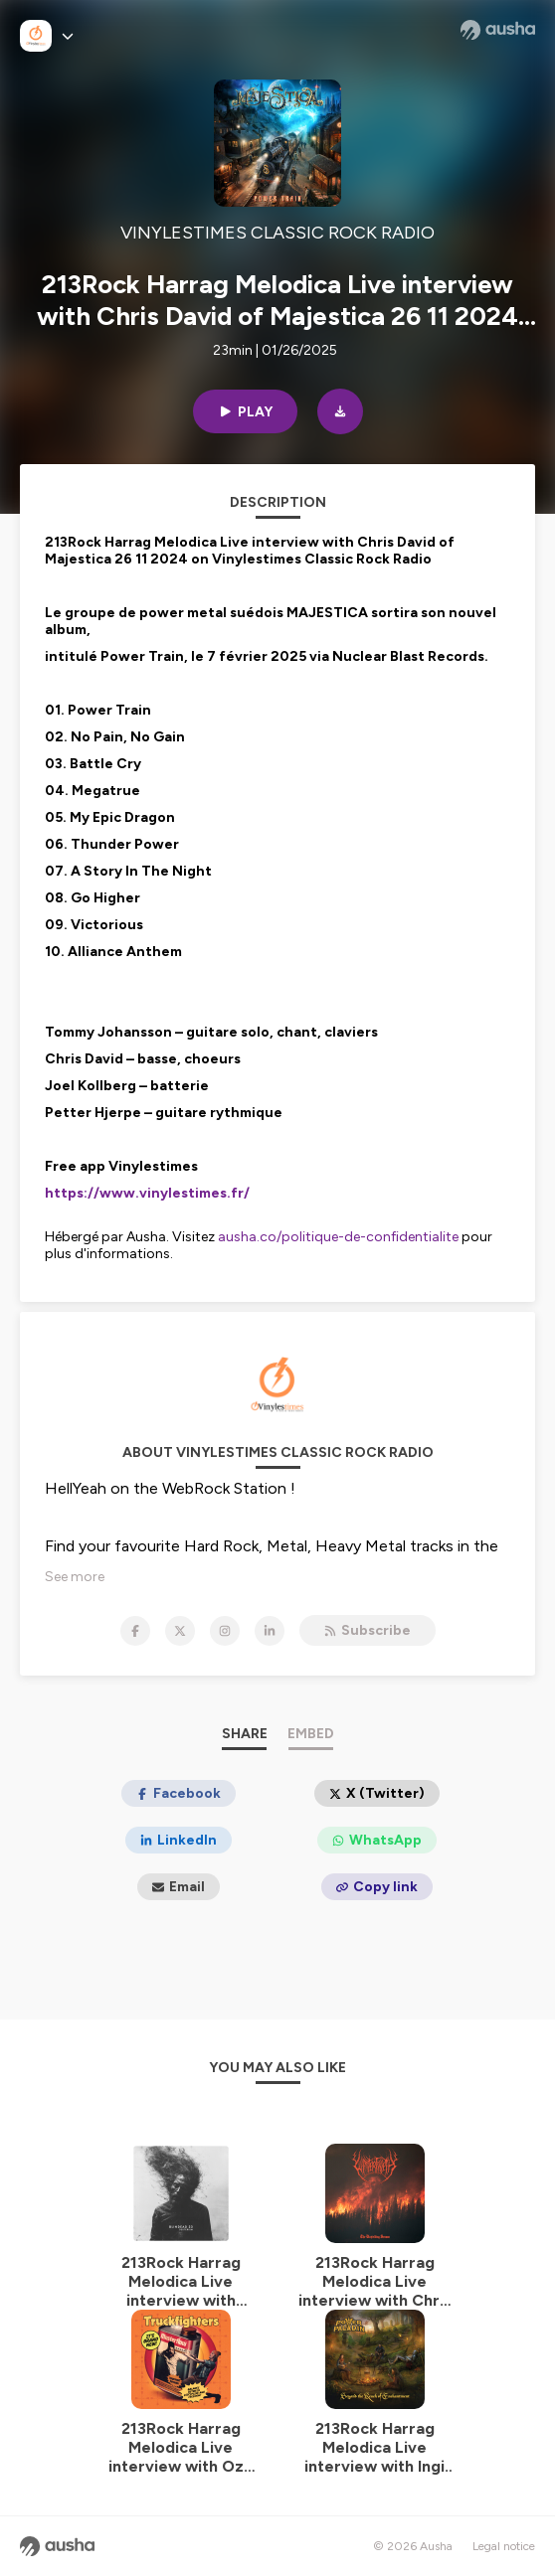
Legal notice (503, 2546)
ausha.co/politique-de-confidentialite (338, 1236)
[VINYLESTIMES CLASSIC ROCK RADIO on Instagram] (225, 1631)
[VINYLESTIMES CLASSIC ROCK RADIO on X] (180, 1631)
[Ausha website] (498, 30)
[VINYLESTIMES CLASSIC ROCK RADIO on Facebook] (135, 1631)
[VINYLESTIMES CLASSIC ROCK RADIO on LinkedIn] (269, 1631)
